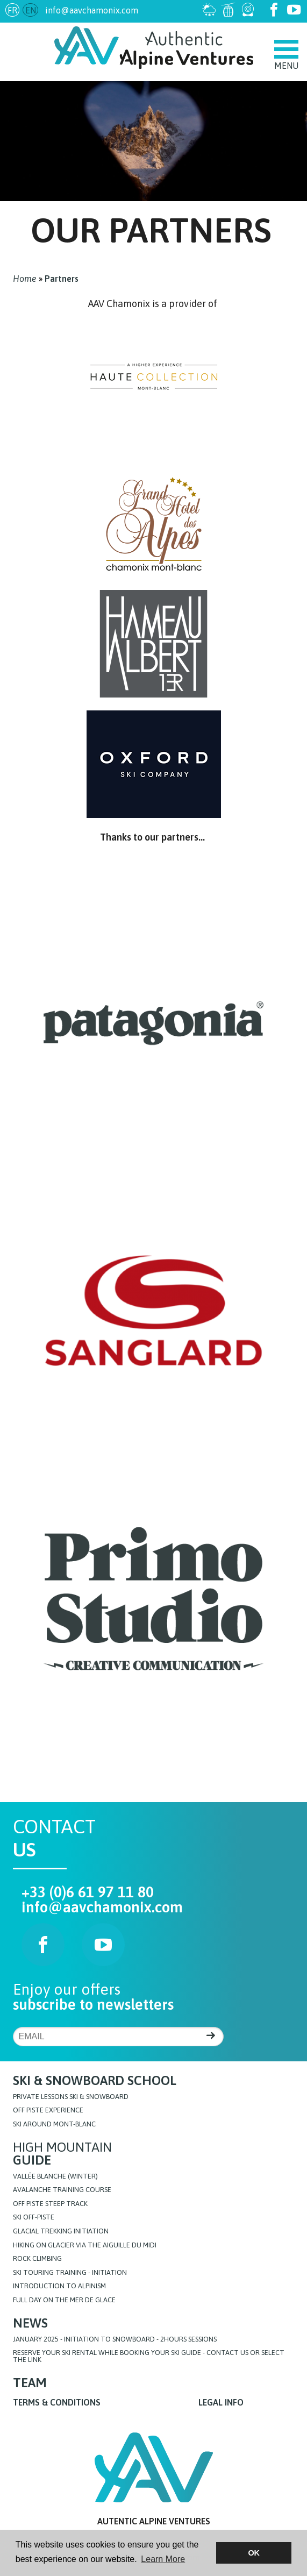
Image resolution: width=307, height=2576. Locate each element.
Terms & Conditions (57, 2402)
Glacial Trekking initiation (61, 2231)
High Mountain (62, 2154)
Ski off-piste (33, 2217)
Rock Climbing (37, 2258)
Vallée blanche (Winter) (55, 2176)
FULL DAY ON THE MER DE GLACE (64, 2300)
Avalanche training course (62, 2190)
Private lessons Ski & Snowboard (70, 2097)
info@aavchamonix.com (91, 10)
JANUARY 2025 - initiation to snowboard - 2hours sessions (115, 2339)
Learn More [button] (163, 2559)
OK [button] (254, 2553)
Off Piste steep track (50, 2204)
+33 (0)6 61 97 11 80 (88, 1892)
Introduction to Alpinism (59, 2286)
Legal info (221, 2402)
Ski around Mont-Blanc (54, 2124)
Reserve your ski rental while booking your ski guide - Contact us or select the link (148, 2357)
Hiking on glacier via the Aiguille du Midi (84, 2245)
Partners (61, 278)
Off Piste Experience (48, 2110)
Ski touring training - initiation (70, 2272)
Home (25, 278)
